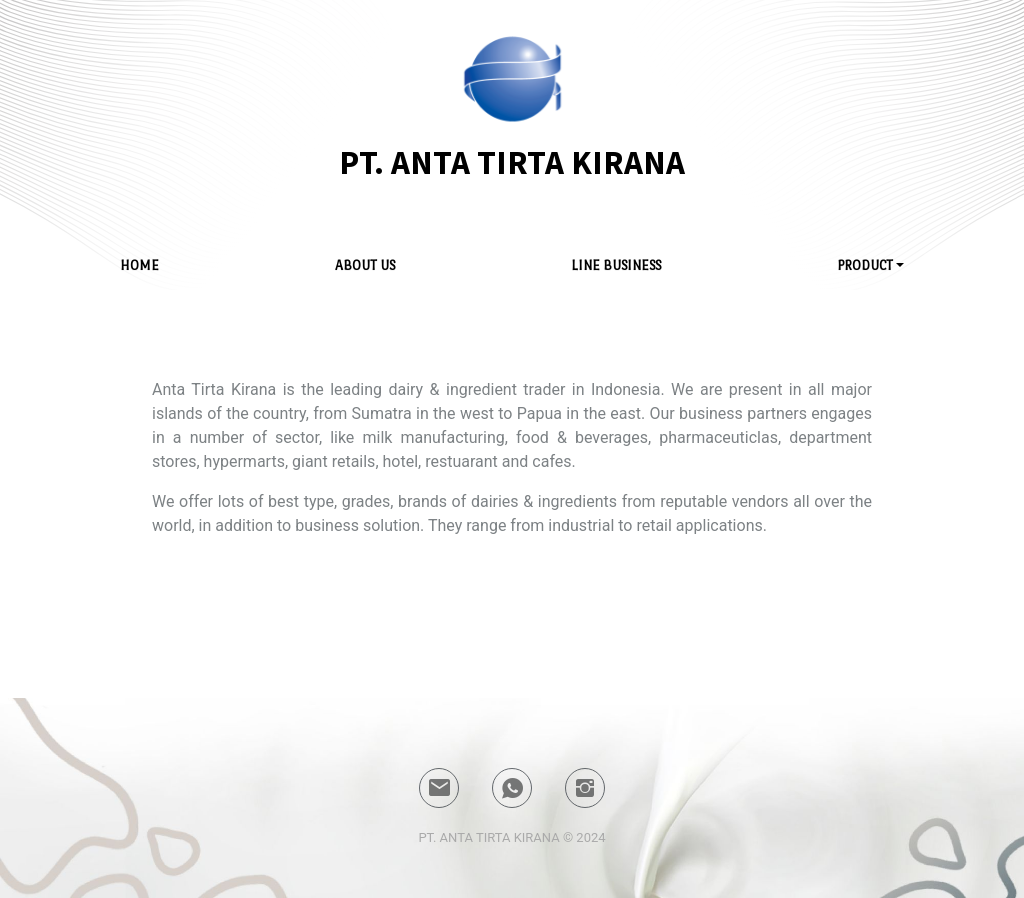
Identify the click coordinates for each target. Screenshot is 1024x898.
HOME (139, 265)
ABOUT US (365, 265)
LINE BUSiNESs (616, 265)
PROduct (865, 265)
